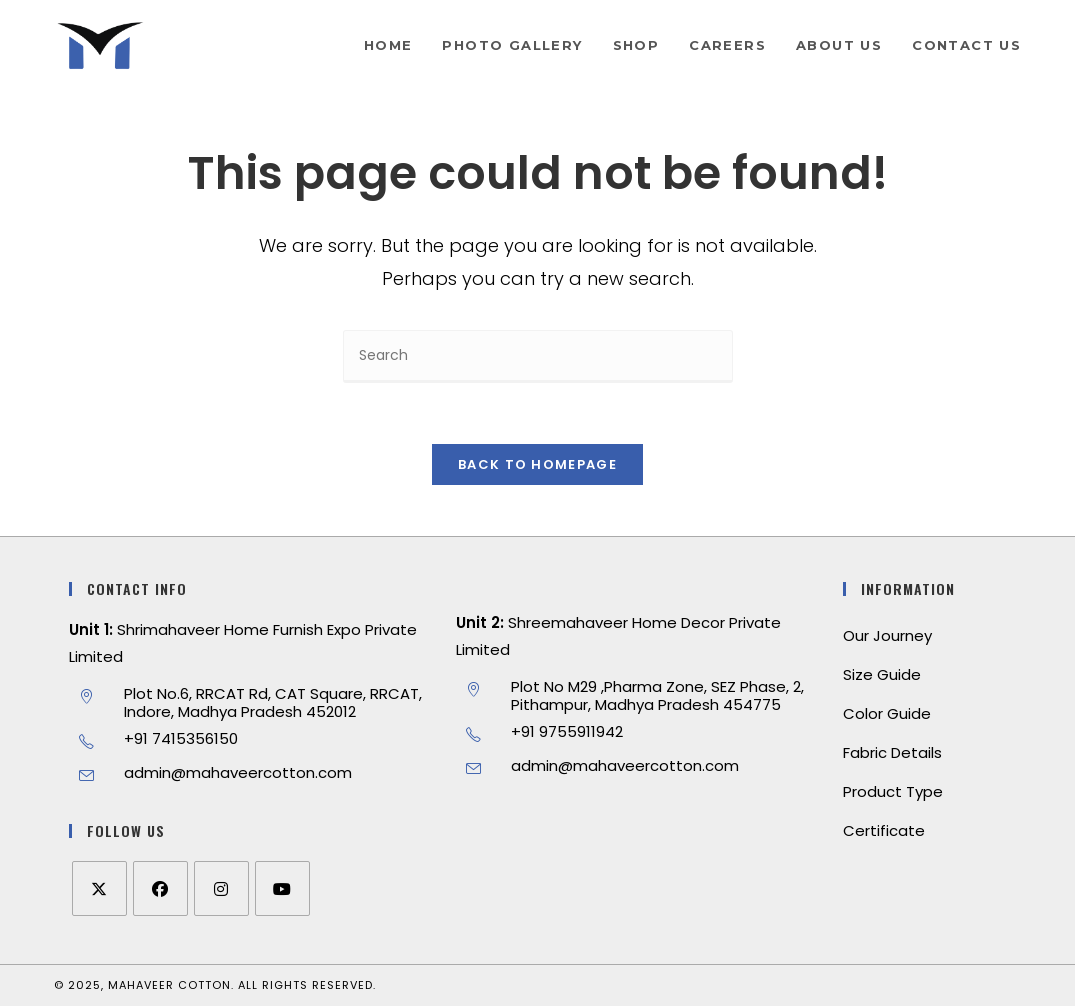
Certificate (884, 830)
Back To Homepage (537, 464)
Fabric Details (892, 752)
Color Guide (887, 713)
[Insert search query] (538, 356)
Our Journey (887, 635)
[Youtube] (282, 888)
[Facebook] (160, 888)
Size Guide (882, 674)
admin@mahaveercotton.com (238, 772)
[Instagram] (221, 888)
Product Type (893, 791)
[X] (99, 888)
